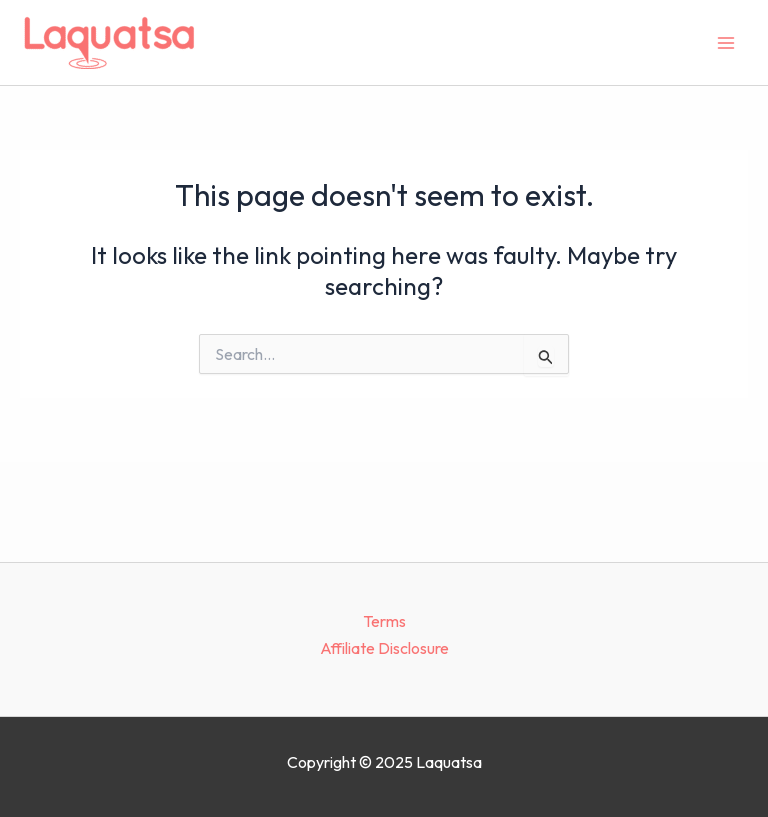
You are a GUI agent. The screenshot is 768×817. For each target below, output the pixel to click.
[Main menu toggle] (726, 43)
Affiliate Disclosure (384, 648)
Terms (384, 621)
